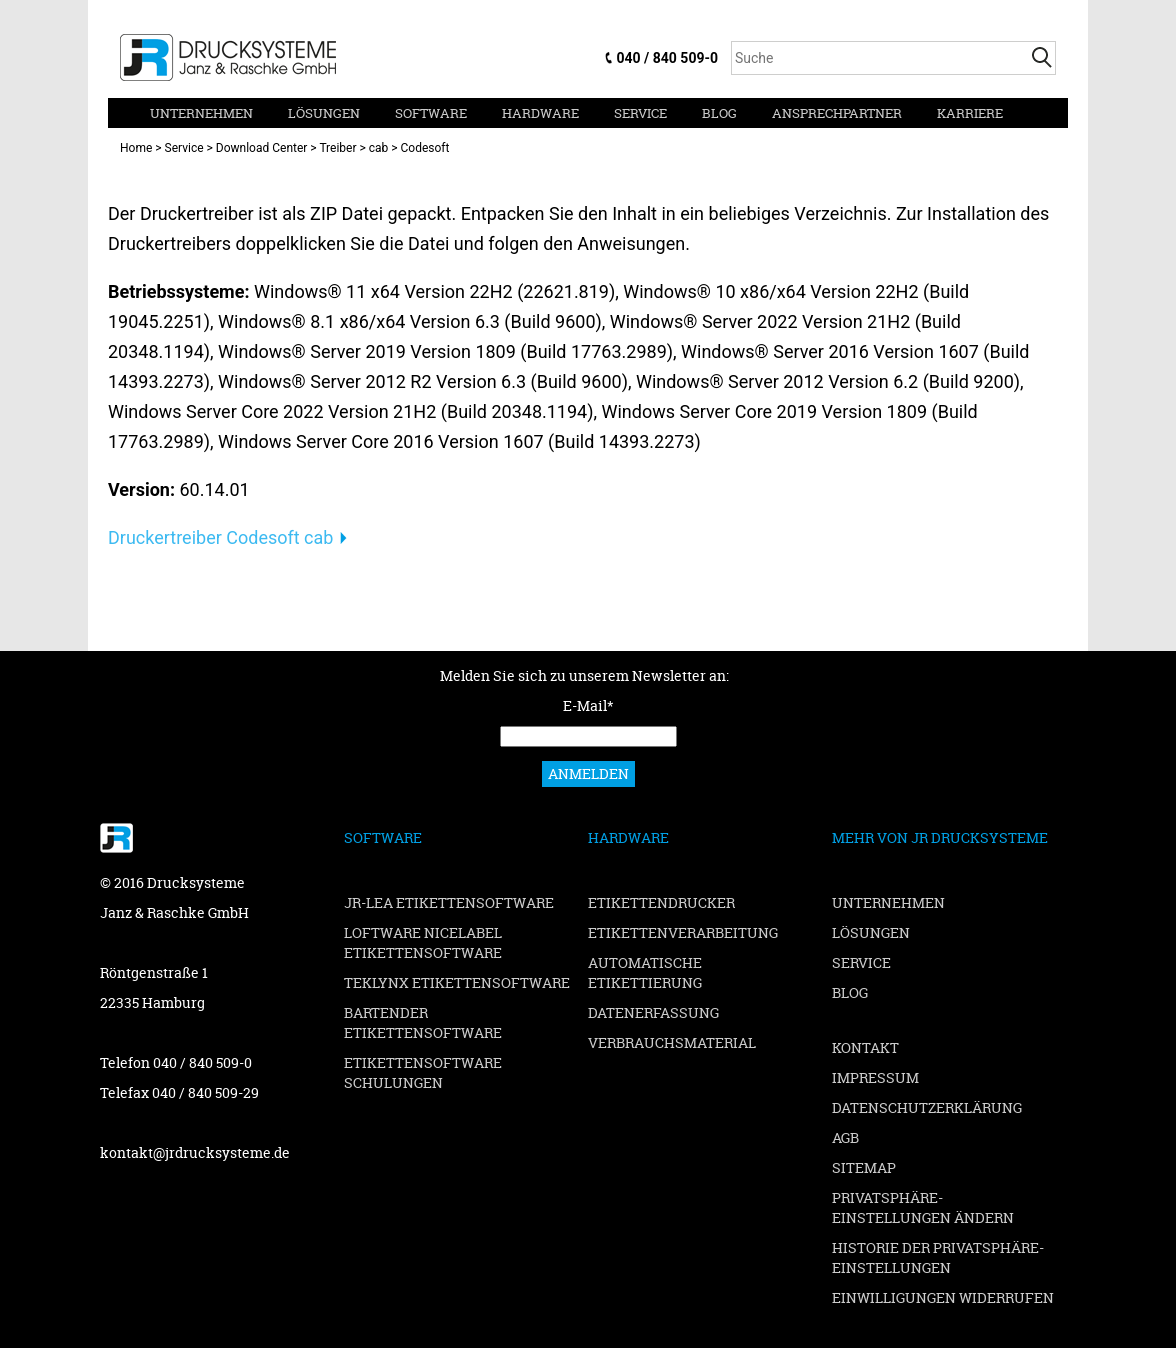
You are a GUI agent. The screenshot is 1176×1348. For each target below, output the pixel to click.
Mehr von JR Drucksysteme (940, 837)
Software (431, 113)
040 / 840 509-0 (667, 58)
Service (640, 113)
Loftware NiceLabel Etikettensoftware (423, 942)
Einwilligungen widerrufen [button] (943, 1297)
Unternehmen (201, 113)
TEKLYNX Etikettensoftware (457, 982)
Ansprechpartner (837, 113)
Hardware (540, 113)
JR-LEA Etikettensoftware (449, 902)
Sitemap (864, 1167)
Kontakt (865, 1047)
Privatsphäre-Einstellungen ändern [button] (923, 1207)
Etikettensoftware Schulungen (423, 1072)
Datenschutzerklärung (927, 1107)
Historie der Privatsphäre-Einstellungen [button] (938, 1257)
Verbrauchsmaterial (672, 1042)
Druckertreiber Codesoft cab (220, 537)
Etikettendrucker (661, 902)
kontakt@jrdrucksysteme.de (195, 1152)
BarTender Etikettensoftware (423, 1022)
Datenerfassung (653, 1012)
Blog (719, 113)
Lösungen (324, 113)
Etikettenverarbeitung (683, 932)
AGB (845, 1137)
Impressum (875, 1077)
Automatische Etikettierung (645, 972)
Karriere (970, 113)
